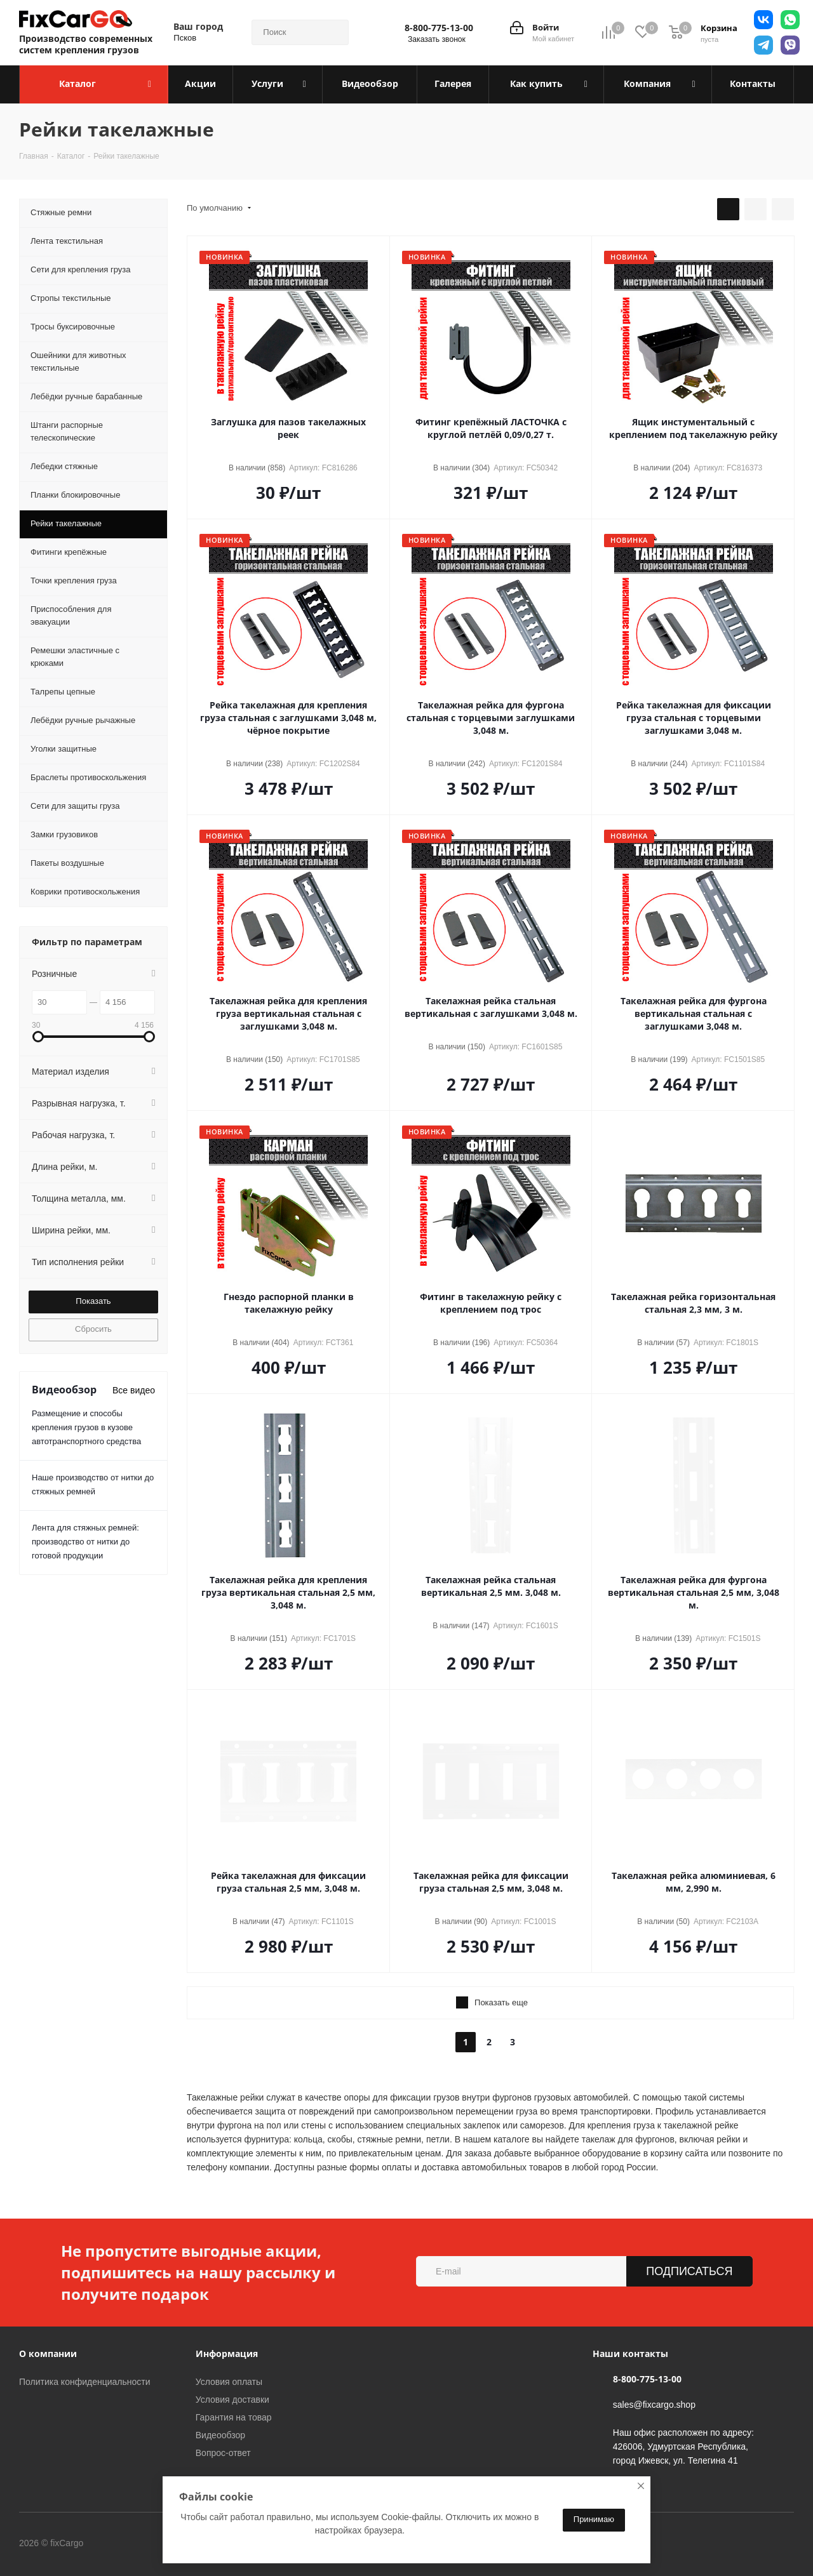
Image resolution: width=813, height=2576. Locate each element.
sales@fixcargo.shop (654, 2405)
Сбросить (93, 1329)
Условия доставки (232, 2399)
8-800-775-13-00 (439, 28)
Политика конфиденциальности (85, 2382)
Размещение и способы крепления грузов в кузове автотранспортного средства (86, 1427)
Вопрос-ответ (223, 2453)
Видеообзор (220, 2435)
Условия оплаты (229, 2382)
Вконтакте (136, 2543)
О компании (48, 2353)
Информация (227, 2353)
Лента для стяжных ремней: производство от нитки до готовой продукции (85, 1541)
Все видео (133, 1390)
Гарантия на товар (234, 2417)
